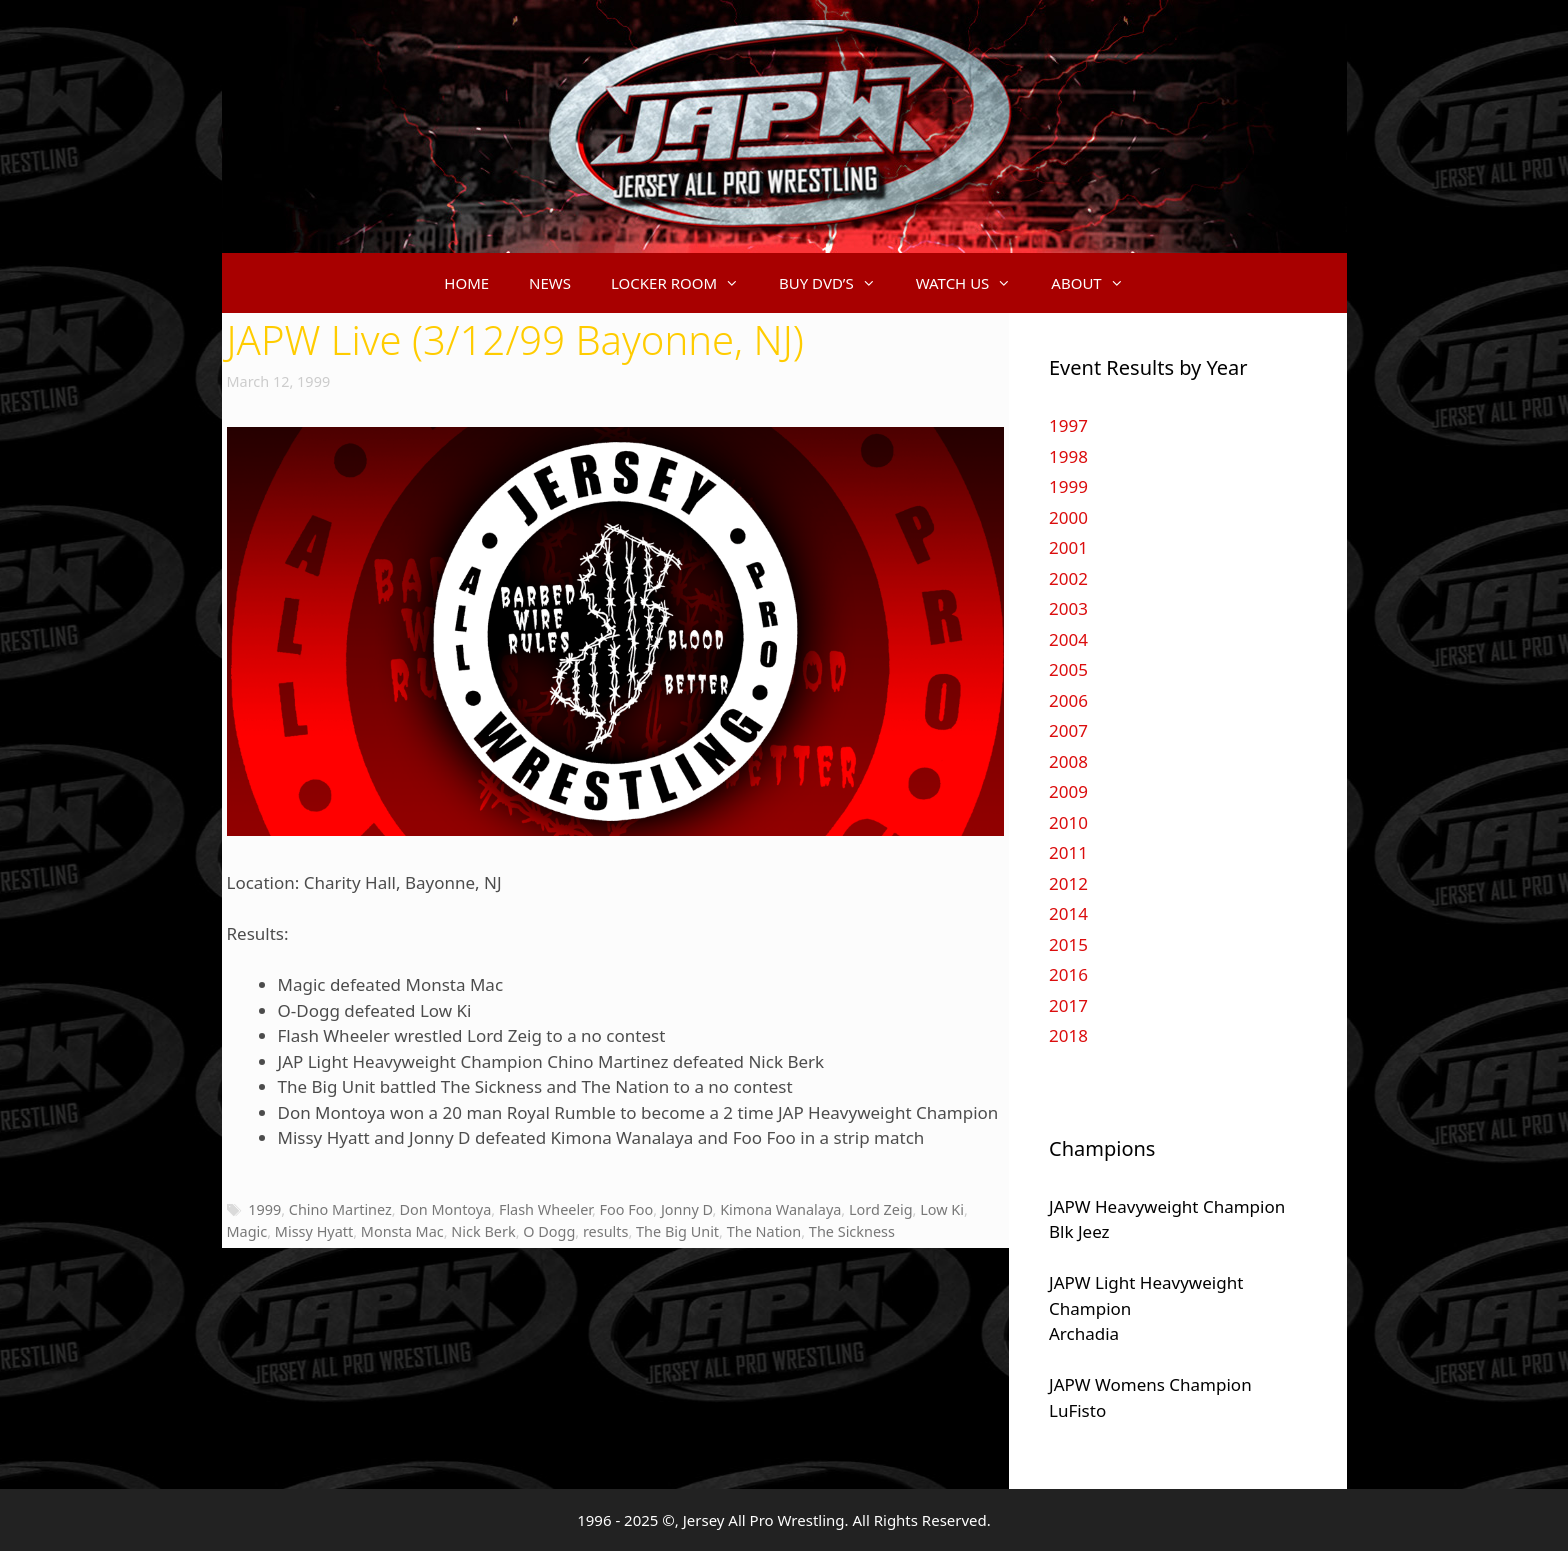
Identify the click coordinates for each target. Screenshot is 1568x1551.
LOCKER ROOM (685, 283)
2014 (1068, 913)
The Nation (764, 1231)
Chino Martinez (340, 1209)
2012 (1068, 883)
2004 (1068, 639)
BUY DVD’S (837, 283)
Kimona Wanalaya (780, 1209)
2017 (1068, 1005)
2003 (1068, 608)
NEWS (550, 283)
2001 (1068, 547)
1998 (1068, 456)
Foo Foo (627, 1209)
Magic (247, 1231)
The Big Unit (677, 1231)
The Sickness (852, 1231)
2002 (1068, 578)
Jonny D (687, 1209)
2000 (1068, 517)
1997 (1068, 425)
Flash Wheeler (545, 1209)
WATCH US (974, 283)
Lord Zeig (881, 1209)
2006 (1068, 700)
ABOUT (1097, 283)
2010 (1068, 822)
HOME (466, 283)
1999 (264, 1209)
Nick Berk (483, 1231)
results (606, 1231)
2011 (1068, 852)
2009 (1068, 791)
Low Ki (942, 1209)
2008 (1068, 761)
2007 (1068, 730)
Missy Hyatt (314, 1231)
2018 (1068, 1035)
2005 (1068, 669)
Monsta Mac (402, 1231)
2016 (1068, 974)
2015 (1068, 944)
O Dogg (549, 1231)
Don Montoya (445, 1209)
